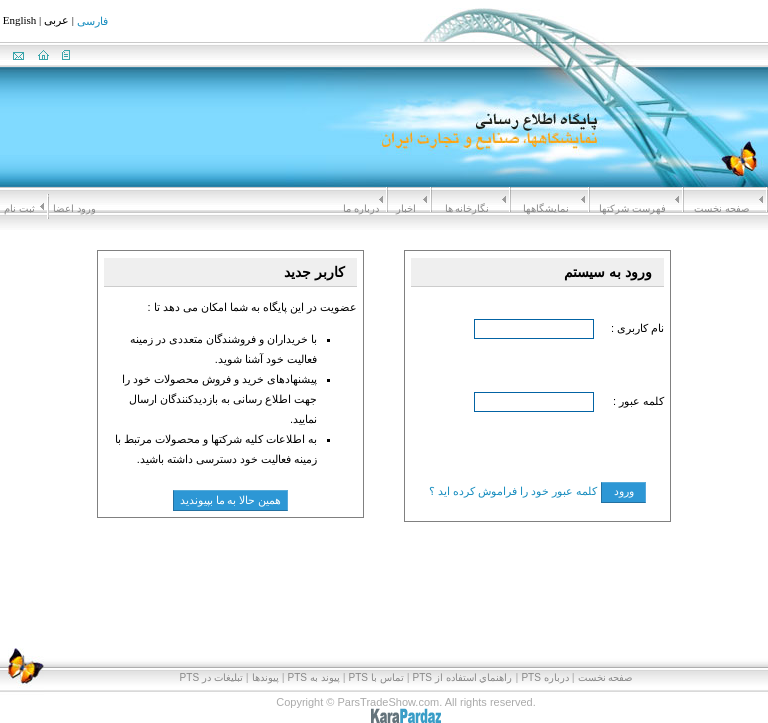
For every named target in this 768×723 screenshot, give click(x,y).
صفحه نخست (721, 208)
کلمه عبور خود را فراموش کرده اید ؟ (513, 491)
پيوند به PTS (314, 677)
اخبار (406, 208)
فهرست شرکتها (632, 208)
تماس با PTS (376, 677)
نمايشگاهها (546, 208)
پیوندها (265, 677)
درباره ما (361, 208)
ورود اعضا (74, 208)
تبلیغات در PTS (211, 677)
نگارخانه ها (467, 208)
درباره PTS (544, 677)
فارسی (92, 22)
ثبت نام (19, 208)
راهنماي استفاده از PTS (463, 677)
